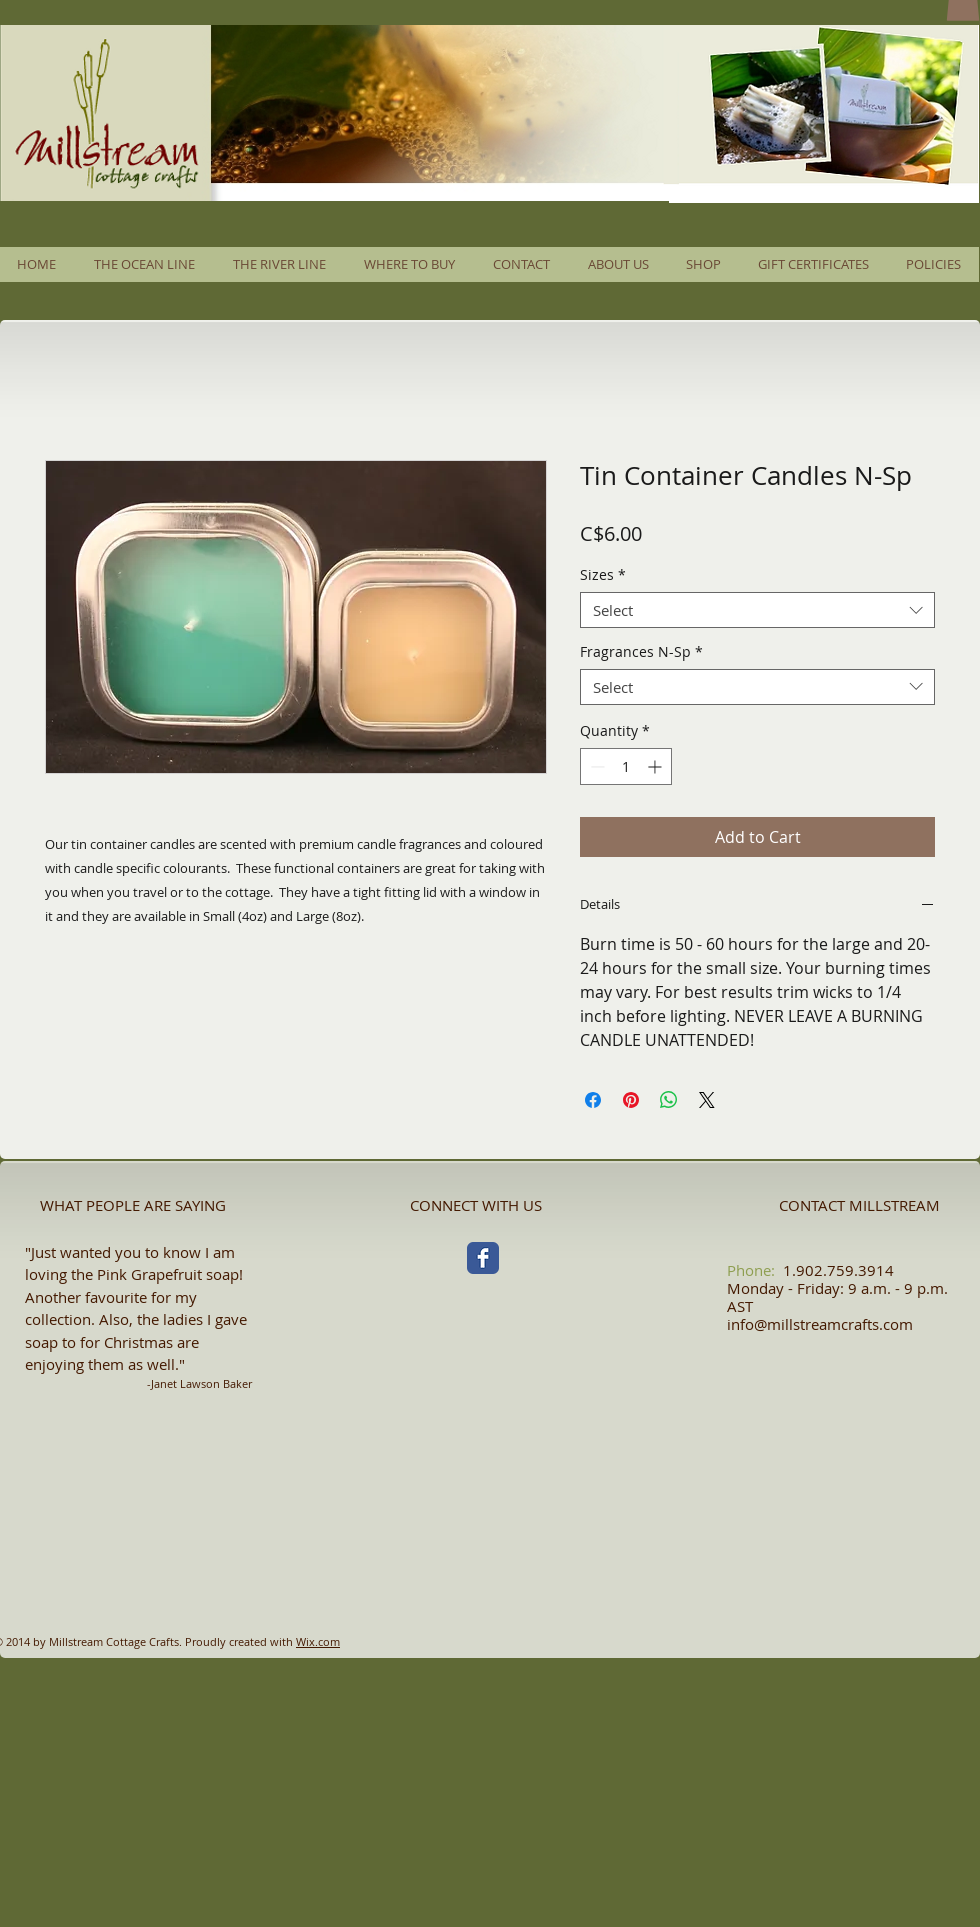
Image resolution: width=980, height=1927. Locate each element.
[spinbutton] (626, 766)
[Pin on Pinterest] (631, 1100)
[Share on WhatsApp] (669, 1100)
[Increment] (656, 766)
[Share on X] (707, 1100)
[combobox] (757, 610)
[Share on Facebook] (593, 1100)
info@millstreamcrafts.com (820, 1324)
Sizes (603, 575)
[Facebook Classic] (483, 1258)
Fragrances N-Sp (641, 652)
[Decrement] (595, 766)
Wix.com (318, 1641)
